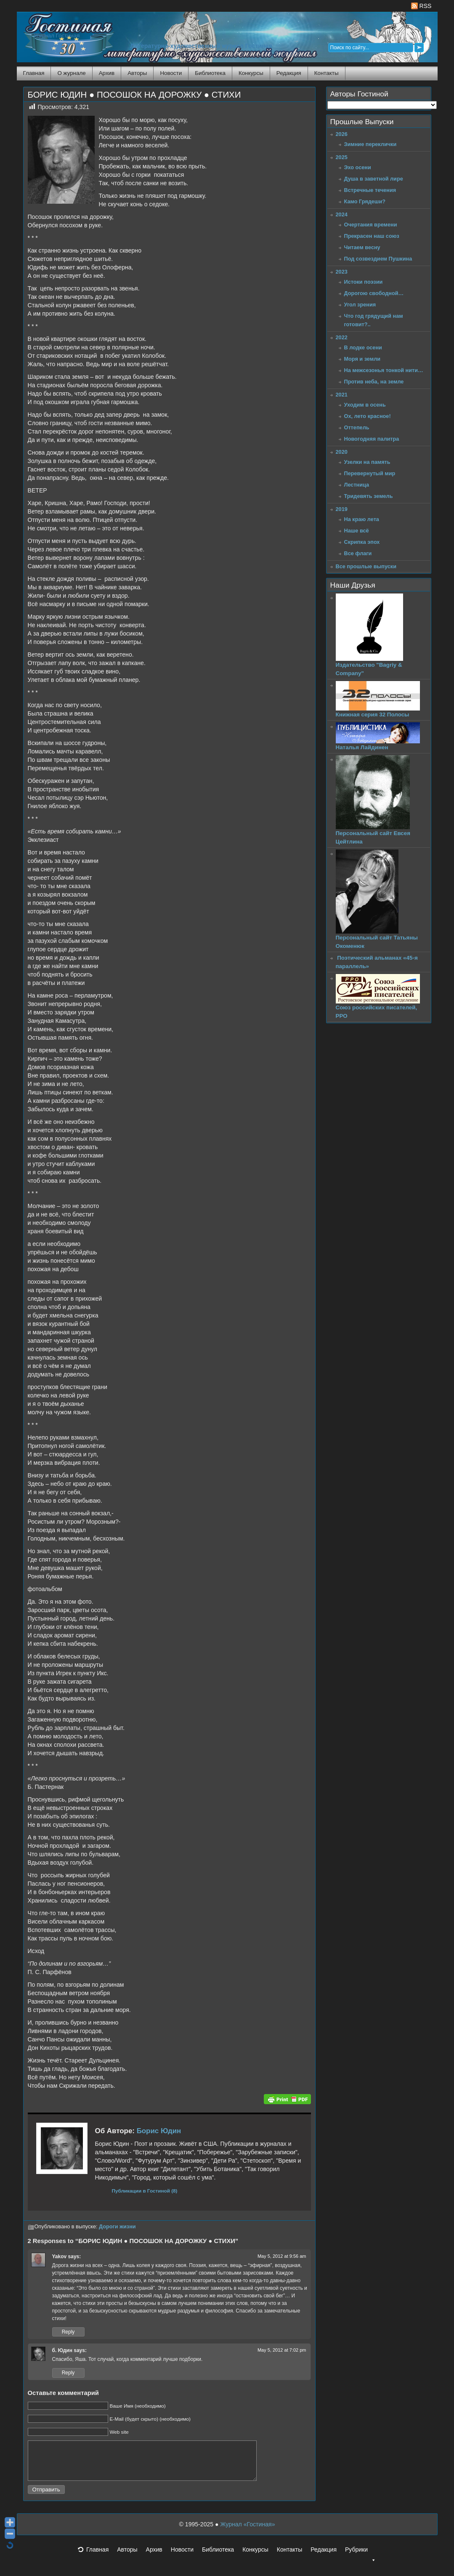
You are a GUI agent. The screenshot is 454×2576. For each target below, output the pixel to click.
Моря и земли (362, 359)
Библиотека (210, 73)
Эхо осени (357, 167)
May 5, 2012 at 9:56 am (282, 2256)
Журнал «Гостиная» (247, 2531)
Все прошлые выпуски (366, 566)
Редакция (288, 73)
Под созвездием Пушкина (378, 258)
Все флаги (358, 553)
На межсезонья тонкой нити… (383, 370)
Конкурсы (251, 73)
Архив (106, 73)
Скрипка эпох (362, 542)
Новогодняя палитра (371, 439)
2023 (342, 272)
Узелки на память (367, 462)
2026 (342, 134)
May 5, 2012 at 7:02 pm (282, 2349)
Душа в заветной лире (373, 179)
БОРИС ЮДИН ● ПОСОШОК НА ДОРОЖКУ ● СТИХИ (134, 94)
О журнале (71, 73)
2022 (342, 337)
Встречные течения (370, 190)
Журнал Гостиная (57, 35)
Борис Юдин (159, 2131)
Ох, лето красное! (367, 416)
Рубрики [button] (360, 2559)
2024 (342, 214)
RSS (421, 6)
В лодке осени (363, 347)
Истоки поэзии (363, 282)
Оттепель (356, 427)
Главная (34, 73)
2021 (342, 394)
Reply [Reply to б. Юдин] (68, 2373)
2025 (342, 157)
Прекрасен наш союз (371, 236)
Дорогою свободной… (374, 293)
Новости (171, 73)
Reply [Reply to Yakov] (68, 2332)
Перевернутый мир (370, 473)
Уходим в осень (365, 405)
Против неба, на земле (374, 381)
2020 (342, 452)
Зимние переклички (370, 144)
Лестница (356, 485)
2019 (342, 509)
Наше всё (356, 530)
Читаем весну (362, 247)
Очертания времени (370, 224)
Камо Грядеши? (365, 201)
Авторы (137, 73)
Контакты (326, 73)
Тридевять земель (368, 496)
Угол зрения (360, 304)
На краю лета (361, 519)
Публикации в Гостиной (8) (145, 2190)
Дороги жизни (117, 2227)
